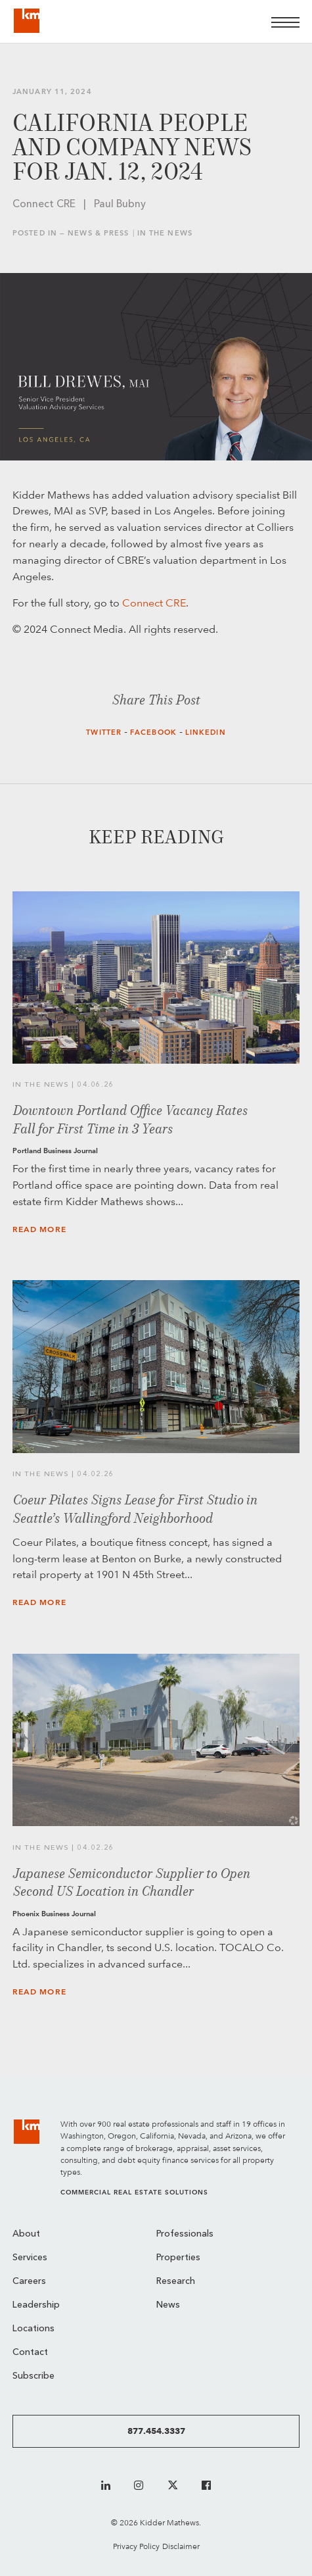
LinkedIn (205, 732)
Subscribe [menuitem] (33, 2376)
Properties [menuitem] (178, 2258)
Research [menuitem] (175, 2281)
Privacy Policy (136, 2546)
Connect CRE (154, 603)
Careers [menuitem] (29, 2281)
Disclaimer (181, 2546)
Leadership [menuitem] (36, 2305)
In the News (164, 233)
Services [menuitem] (29, 2258)
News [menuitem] (168, 2305)
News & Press (98, 233)
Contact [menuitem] (30, 2352)
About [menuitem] (26, 2234)
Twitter (104, 732)
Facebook (153, 732)
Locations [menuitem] (33, 2329)
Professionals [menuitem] (184, 2234)
